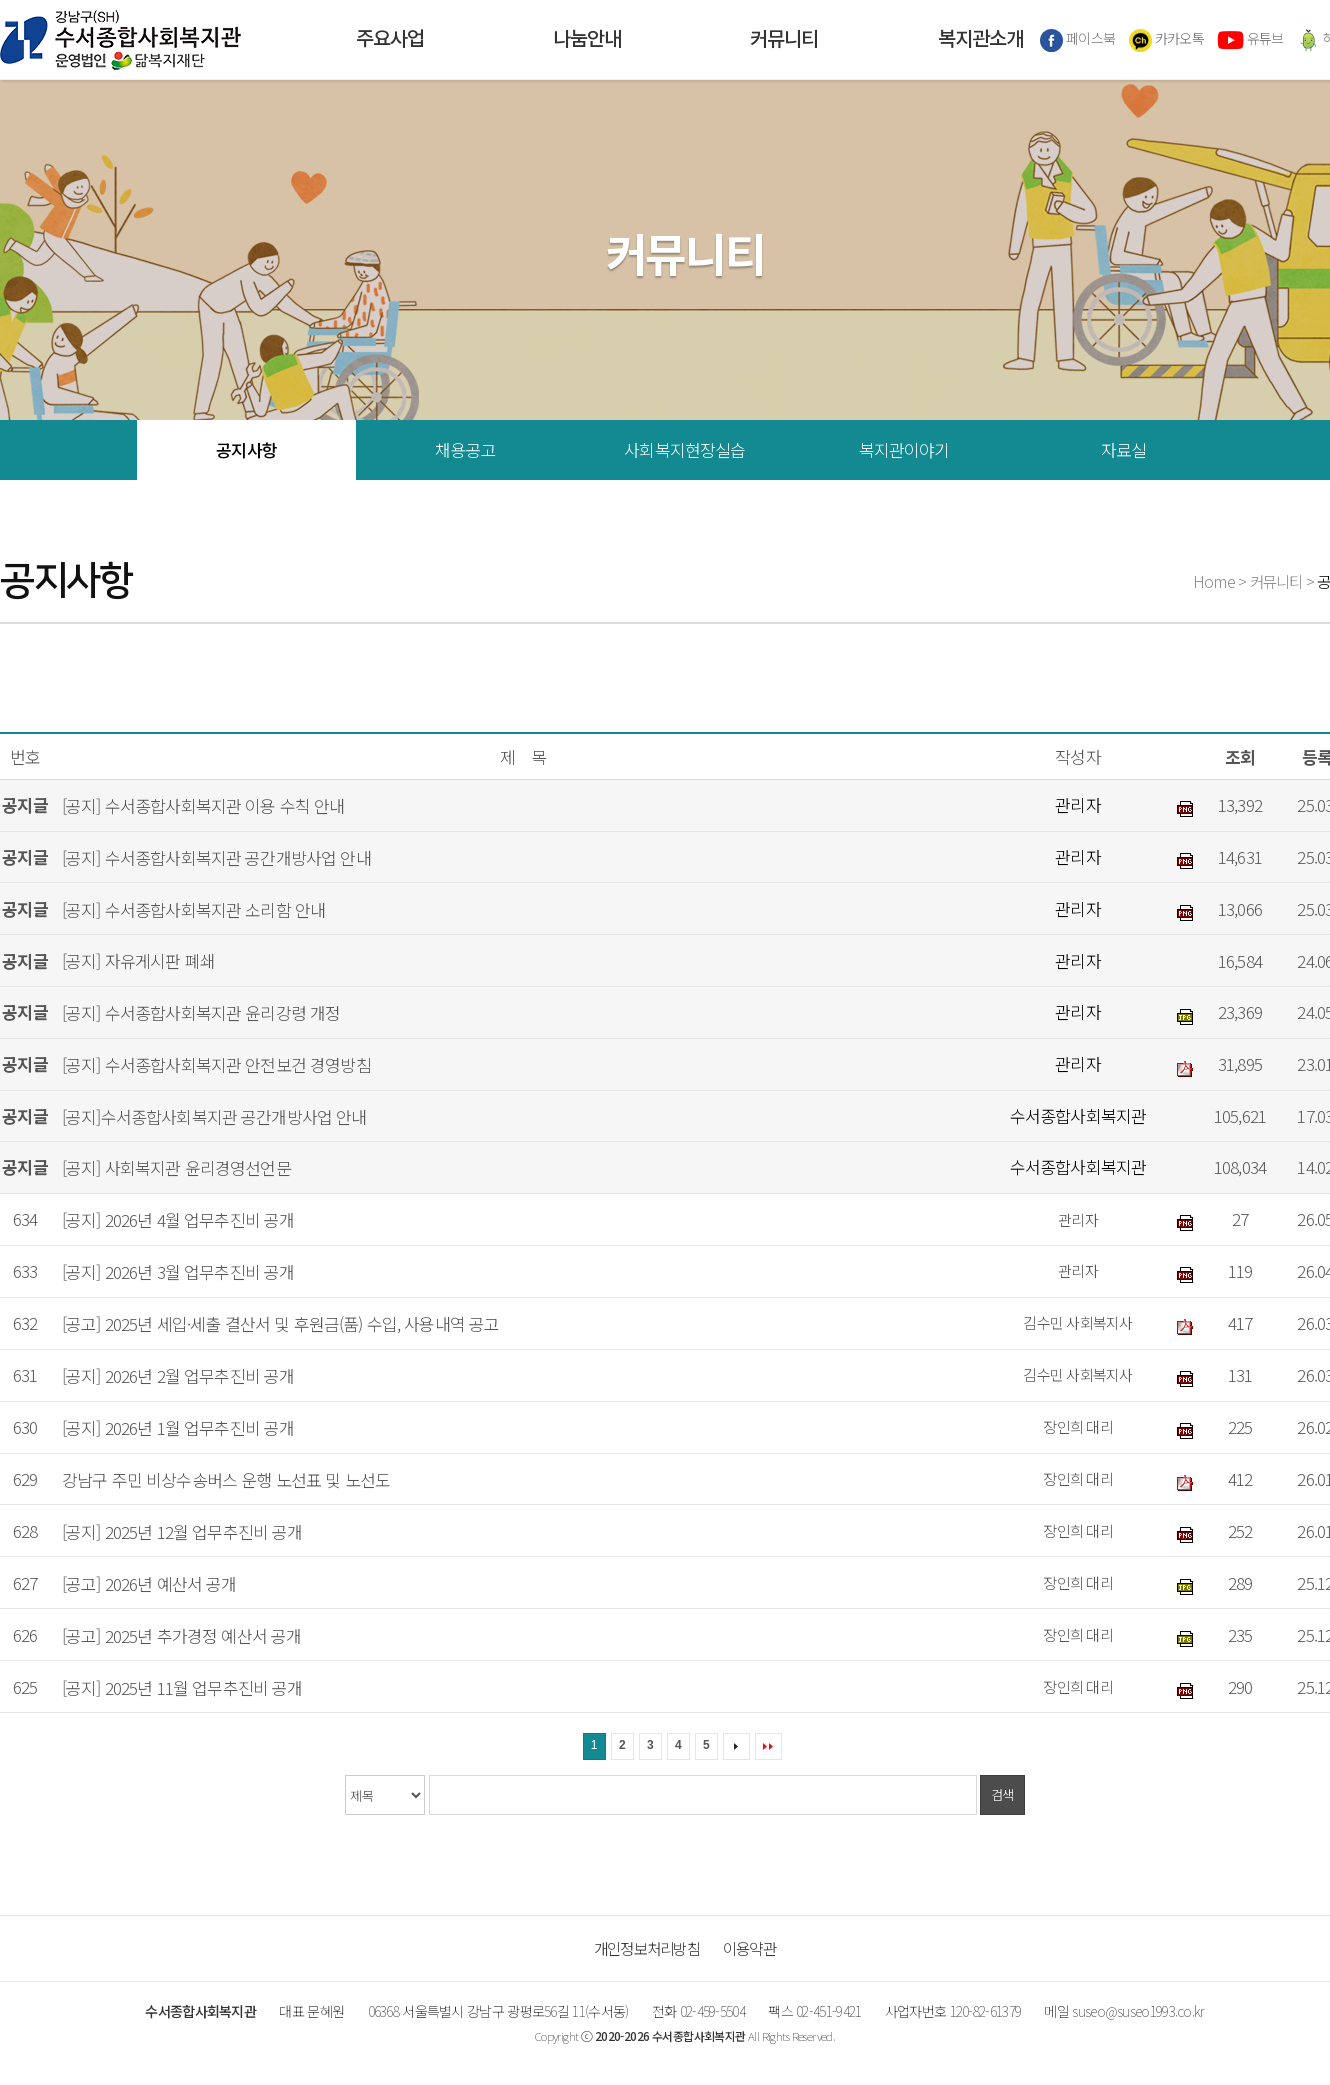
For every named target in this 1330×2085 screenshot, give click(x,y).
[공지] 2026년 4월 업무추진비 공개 (178, 1219)
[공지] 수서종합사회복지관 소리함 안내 (193, 909)
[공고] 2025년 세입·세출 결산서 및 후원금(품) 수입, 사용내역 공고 (280, 1323)
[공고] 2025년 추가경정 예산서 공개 (181, 1635)
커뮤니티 (784, 40)
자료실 (1123, 449)
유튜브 (1250, 40)
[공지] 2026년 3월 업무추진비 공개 (178, 1271)
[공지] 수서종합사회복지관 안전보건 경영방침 (216, 1064)
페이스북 (1078, 40)
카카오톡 (1167, 40)
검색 (1002, 1794)
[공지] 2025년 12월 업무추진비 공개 (182, 1531)
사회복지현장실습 (684, 449)
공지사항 (246, 449)
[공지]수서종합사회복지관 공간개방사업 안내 (214, 1116)
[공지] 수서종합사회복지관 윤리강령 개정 (201, 1012)
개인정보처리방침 (647, 1948)
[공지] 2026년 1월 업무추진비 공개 (178, 1427)
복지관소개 (980, 40)
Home (1214, 581)
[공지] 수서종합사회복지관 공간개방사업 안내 (216, 857)
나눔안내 (587, 40)
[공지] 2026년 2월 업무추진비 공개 (178, 1375)
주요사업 (390, 40)
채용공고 (465, 449)
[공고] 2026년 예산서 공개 (149, 1583)
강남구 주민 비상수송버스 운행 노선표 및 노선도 (226, 1479)
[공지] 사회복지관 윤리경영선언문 (176, 1168)
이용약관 (749, 1948)
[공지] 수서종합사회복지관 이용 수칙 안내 (203, 805)
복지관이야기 (904, 449)
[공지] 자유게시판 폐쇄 (138, 961)
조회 (1240, 756)
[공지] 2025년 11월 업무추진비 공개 (182, 1687)
